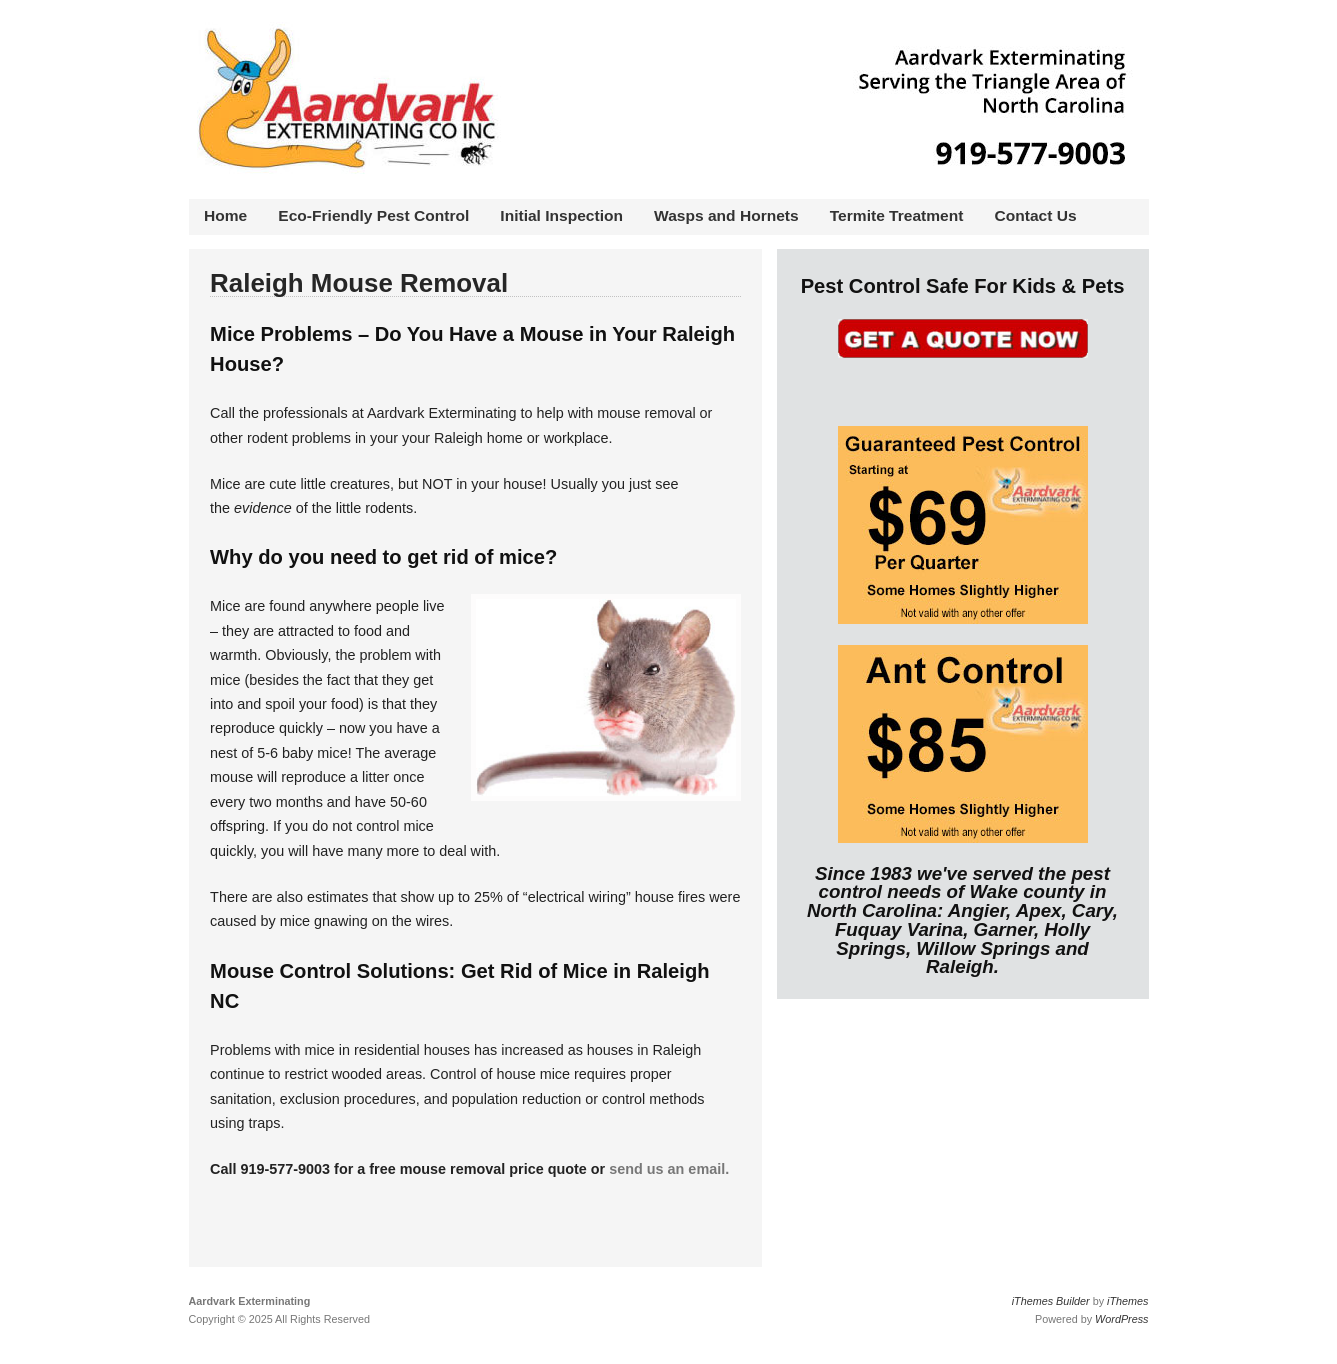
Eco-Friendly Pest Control (373, 215)
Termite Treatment (897, 215)
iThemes (1127, 1301)
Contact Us (1036, 215)
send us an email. (669, 1169)
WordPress (1121, 1319)
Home (225, 215)
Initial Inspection (561, 215)
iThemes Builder (1051, 1301)
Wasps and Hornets (726, 215)
